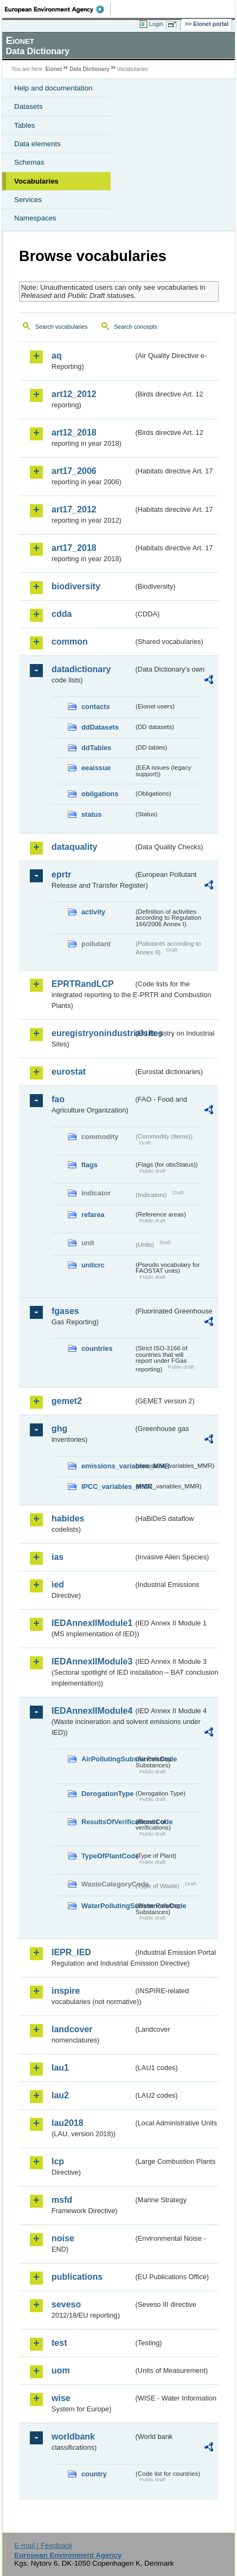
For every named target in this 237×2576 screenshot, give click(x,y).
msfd (62, 2199)
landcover (72, 2029)
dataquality (74, 846)
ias (57, 1557)
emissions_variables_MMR (107, 1466)
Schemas (29, 162)
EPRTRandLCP (83, 983)
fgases (65, 1311)
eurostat (69, 1071)
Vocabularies (36, 181)
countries (97, 1348)
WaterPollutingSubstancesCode (107, 1906)
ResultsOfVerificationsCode (107, 1822)
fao (58, 1099)
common (70, 641)
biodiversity (76, 586)
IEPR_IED (71, 1952)
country (94, 2474)
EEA (58, 9)
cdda (62, 614)
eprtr (61, 874)
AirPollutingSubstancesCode (107, 1759)
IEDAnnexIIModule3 (92, 1661)
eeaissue (96, 768)
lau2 (60, 2095)
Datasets (28, 106)
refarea (93, 1215)
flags (89, 1165)
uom (61, 2370)
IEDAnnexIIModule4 (92, 1710)
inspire (66, 1990)
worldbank (73, 2436)
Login (156, 24)
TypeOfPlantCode (107, 1856)
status (91, 814)
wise (61, 2398)
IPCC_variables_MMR (107, 1486)
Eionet (54, 69)
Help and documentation (53, 88)
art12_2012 (74, 394)
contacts (95, 706)
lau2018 (68, 2123)
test (59, 2342)
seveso (66, 2304)
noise (63, 2238)
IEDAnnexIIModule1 (92, 1623)
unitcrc (93, 1265)
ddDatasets (100, 727)
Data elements (37, 144)
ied (58, 1584)
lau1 (60, 2067)
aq (57, 355)
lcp (58, 2161)
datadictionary (81, 669)
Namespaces (35, 218)
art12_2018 (74, 432)
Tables (24, 125)
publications (77, 2276)
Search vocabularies (61, 326)
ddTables (96, 748)
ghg (59, 1428)
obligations (99, 794)
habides (68, 1518)
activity (93, 912)
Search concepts (135, 326)
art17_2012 (74, 509)
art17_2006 (74, 471)
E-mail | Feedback (43, 2545)
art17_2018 (74, 547)
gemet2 (67, 1401)
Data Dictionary (89, 69)
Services (28, 200)
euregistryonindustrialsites (92, 1033)
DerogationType (107, 1794)
